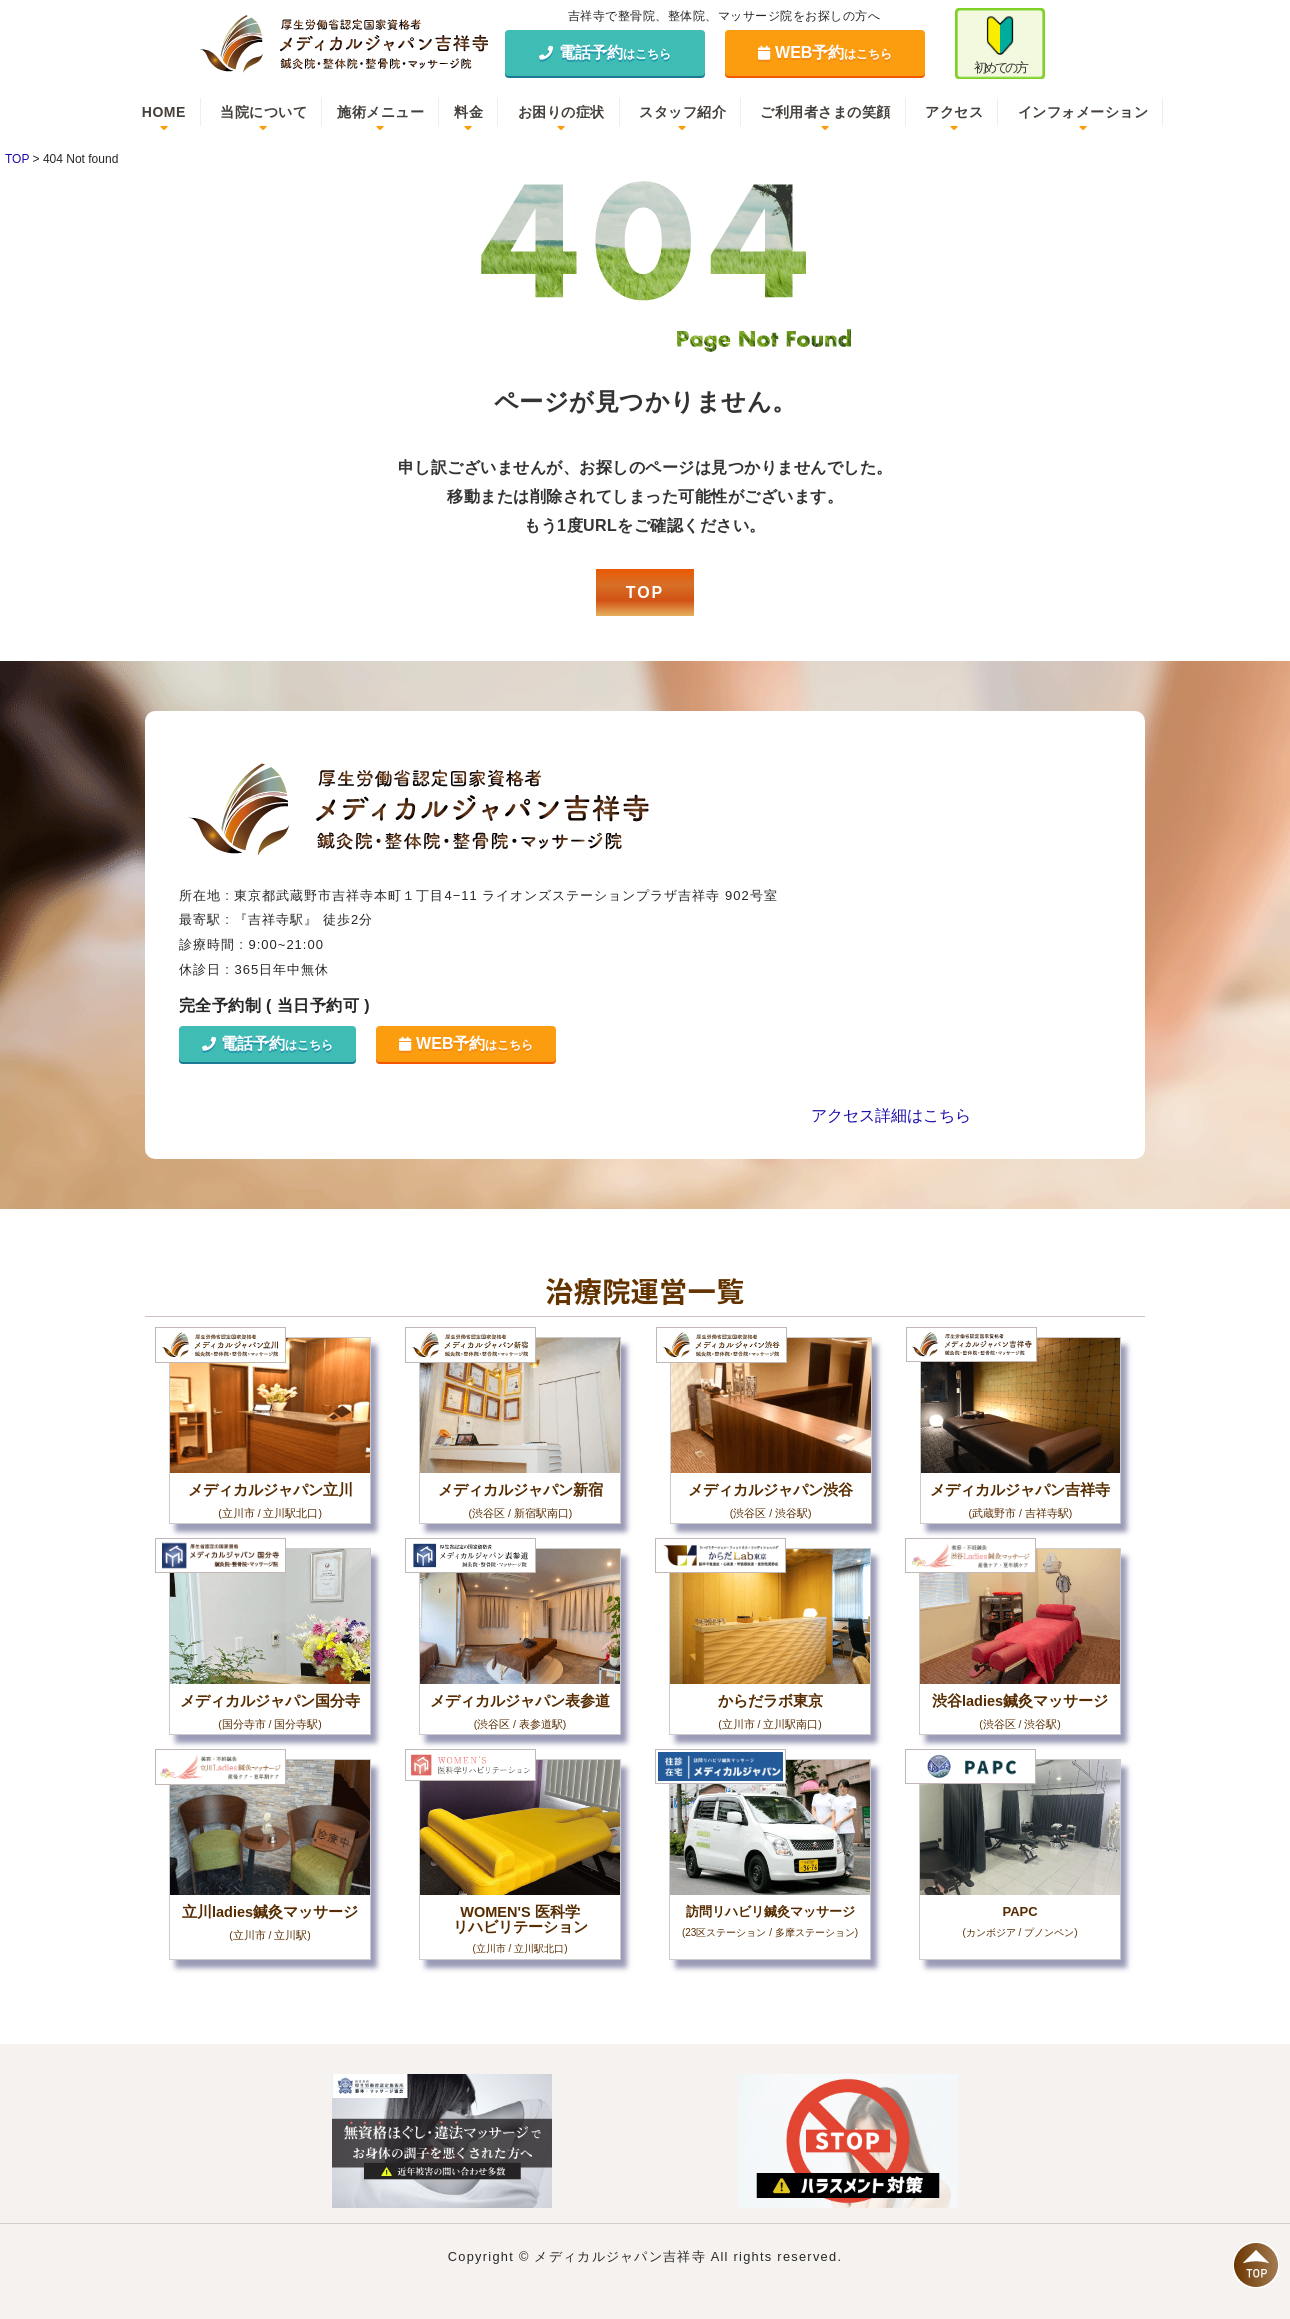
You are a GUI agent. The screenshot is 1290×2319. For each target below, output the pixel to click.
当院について (263, 112)
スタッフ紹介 (682, 112)
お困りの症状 (561, 112)
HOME (164, 112)
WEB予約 (825, 52)
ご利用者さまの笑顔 (825, 112)
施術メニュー (380, 112)
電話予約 (605, 52)
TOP (645, 592)
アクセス (954, 112)
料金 (468, 112)
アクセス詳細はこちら (891, 1115)
